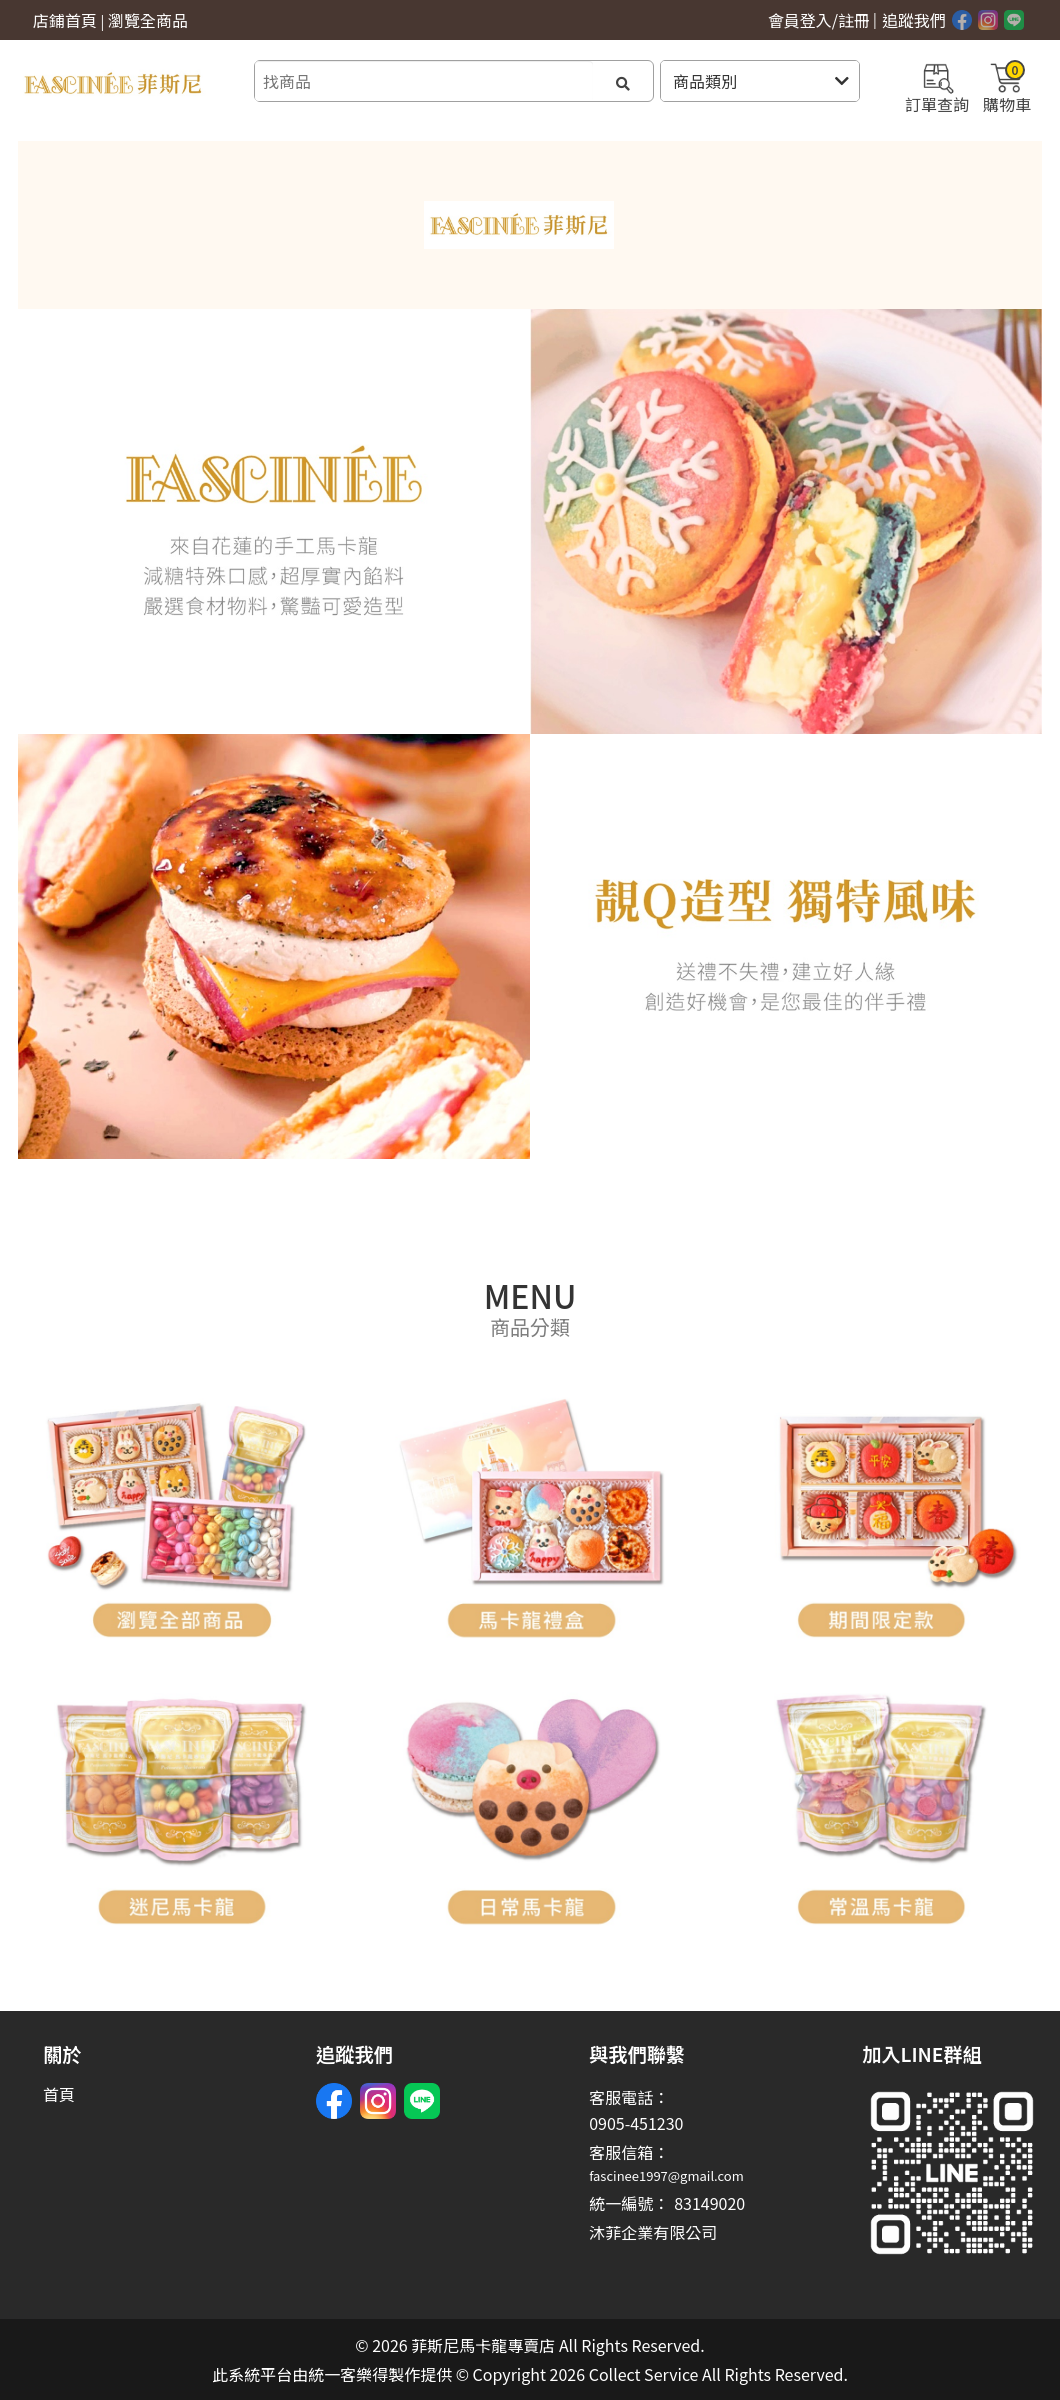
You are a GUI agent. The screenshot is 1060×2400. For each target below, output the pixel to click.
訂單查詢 (937, 86)
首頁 (59, 2094)
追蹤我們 (914, 20)
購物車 (1007, 86)
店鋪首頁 (65, 20)
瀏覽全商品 (148, 20)
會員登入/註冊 (819, 20)
